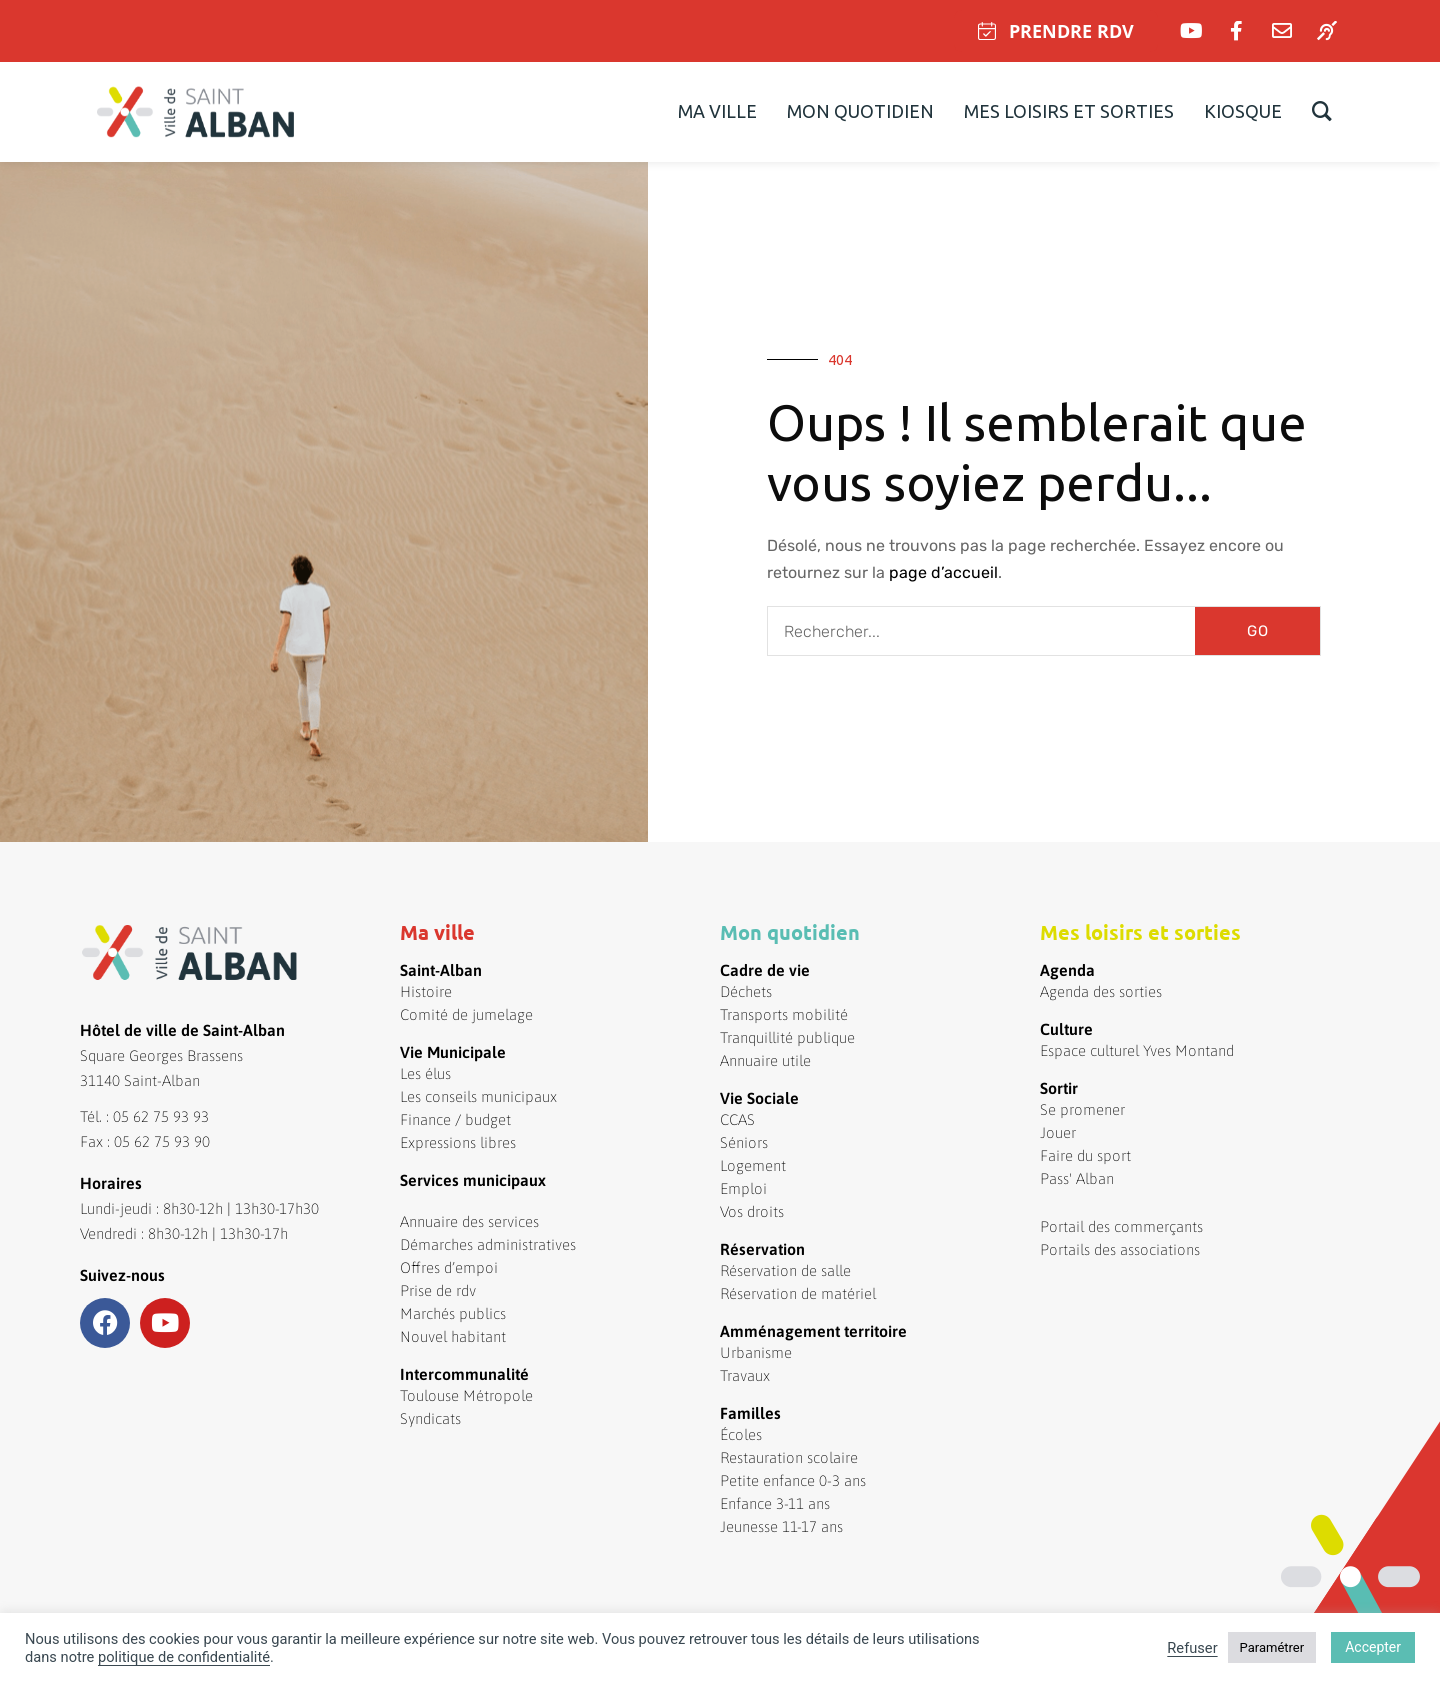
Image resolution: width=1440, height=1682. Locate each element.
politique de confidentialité (184, 1657)
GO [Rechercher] (1258, 631)
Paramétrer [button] (1272, 1647)
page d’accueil (943, 572)
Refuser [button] (1192, 1648)
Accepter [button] (1373, 1647)
